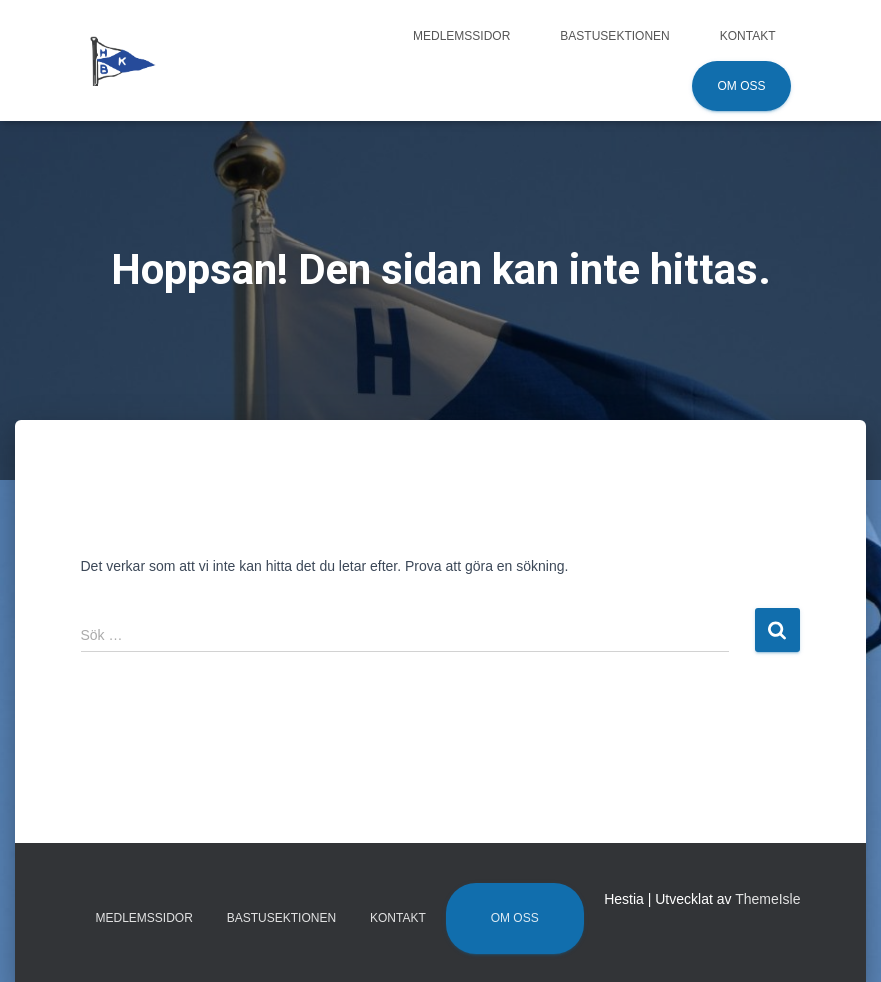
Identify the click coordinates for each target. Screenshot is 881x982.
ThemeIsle (767, 899)
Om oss (741, 86)
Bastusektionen (614, 36)
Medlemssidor (461, 36)
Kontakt (748, 36)
